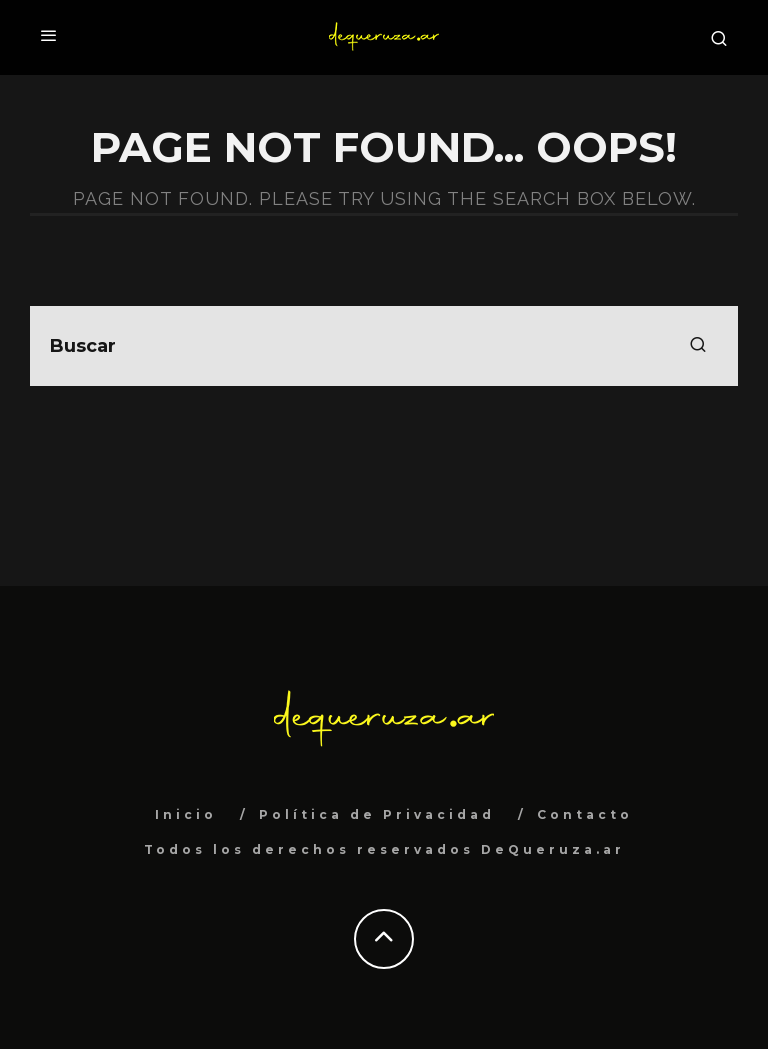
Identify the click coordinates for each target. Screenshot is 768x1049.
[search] (698, 346)
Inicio (186, 814)
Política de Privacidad (377, 814)
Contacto (585, 814)
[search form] (384, 346)
